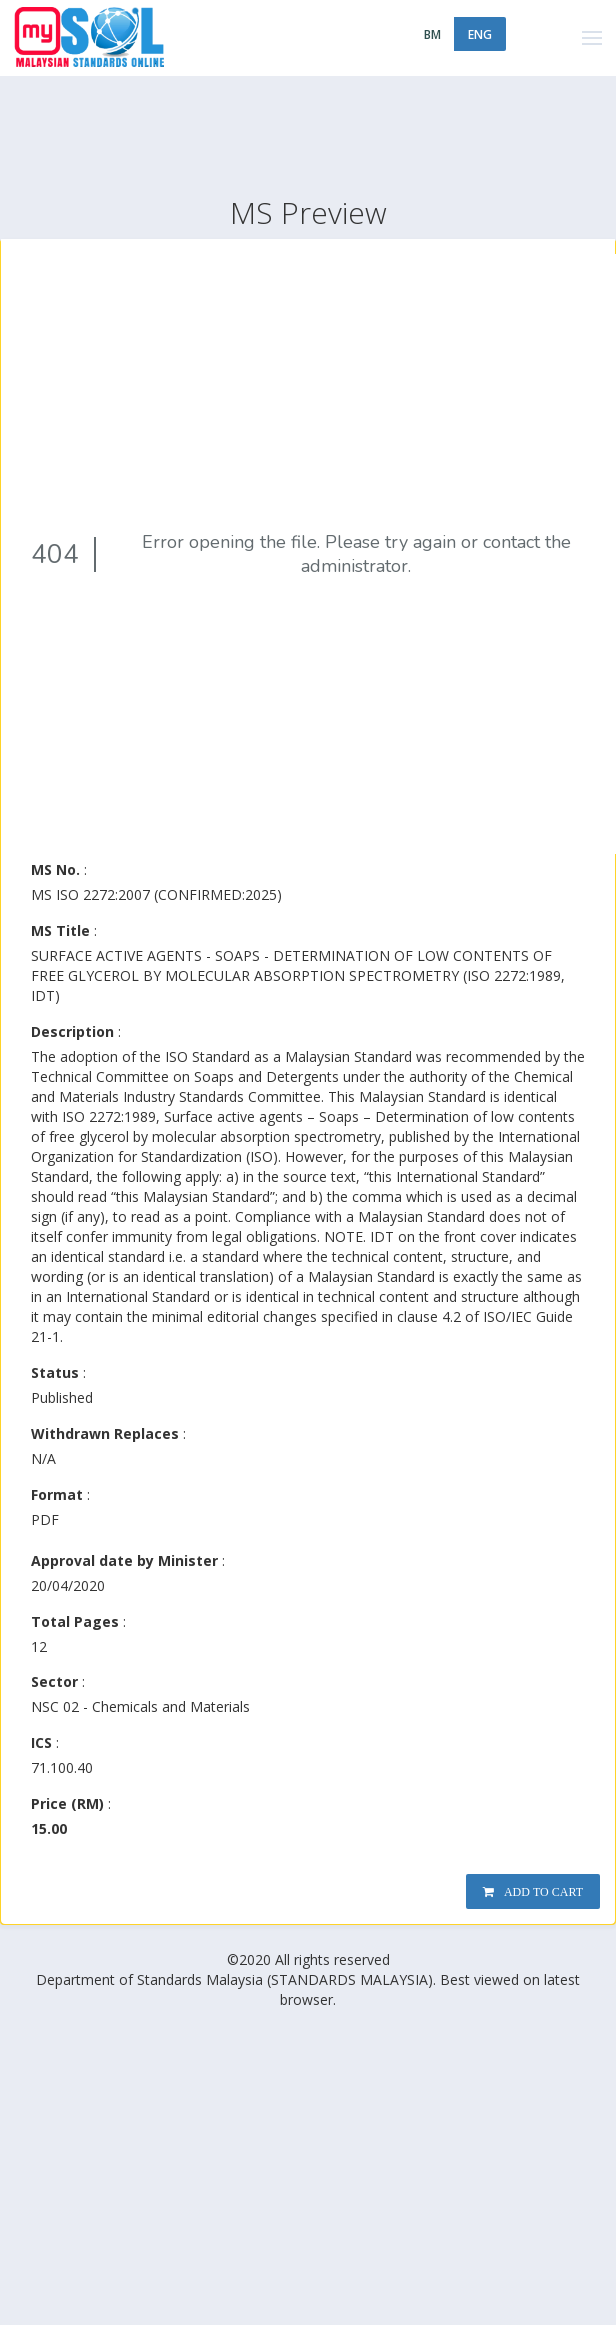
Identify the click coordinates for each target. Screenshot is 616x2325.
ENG (480, 34)
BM (432, 34)
